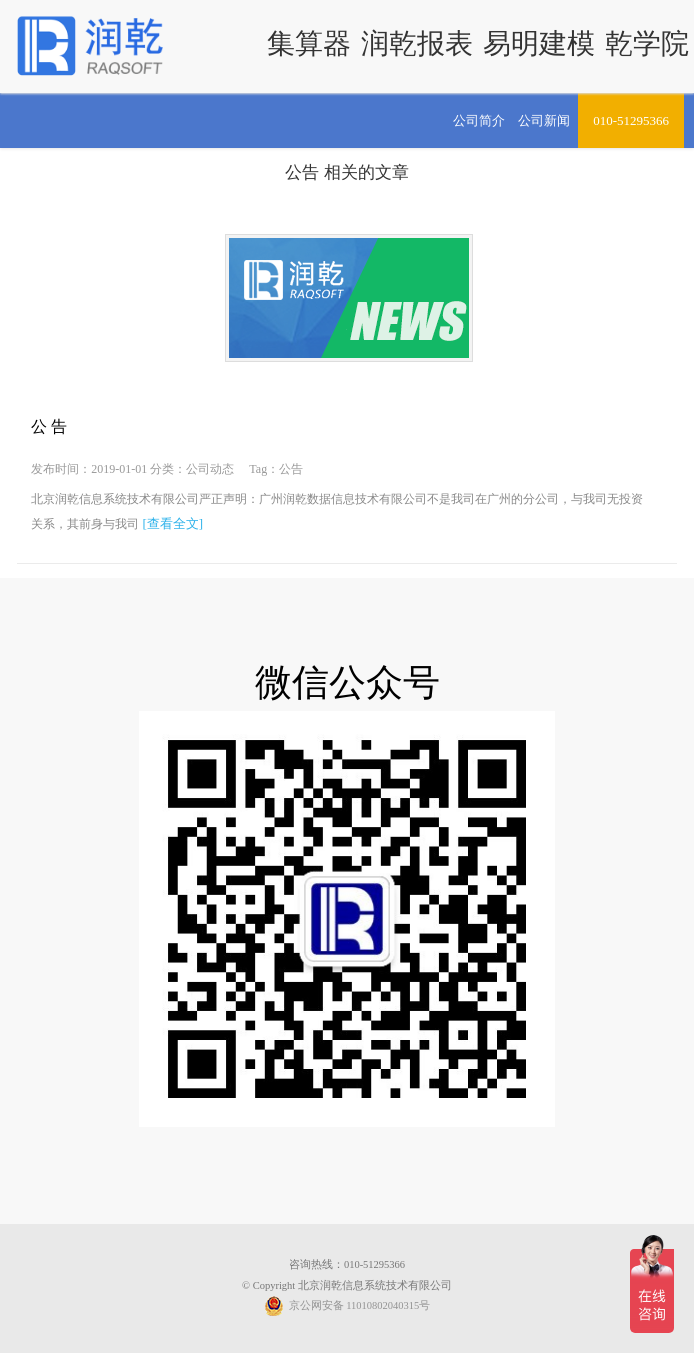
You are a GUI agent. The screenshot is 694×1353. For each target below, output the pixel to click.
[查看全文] (172, 523)
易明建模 (539, 43)
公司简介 (479, 120)
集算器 (309, 43)
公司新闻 (544, 120)
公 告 (49, 426)
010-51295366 (631, 120)
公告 (302, 172)
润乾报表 (417, 43)
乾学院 (647, 43)
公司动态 (210, 469)
